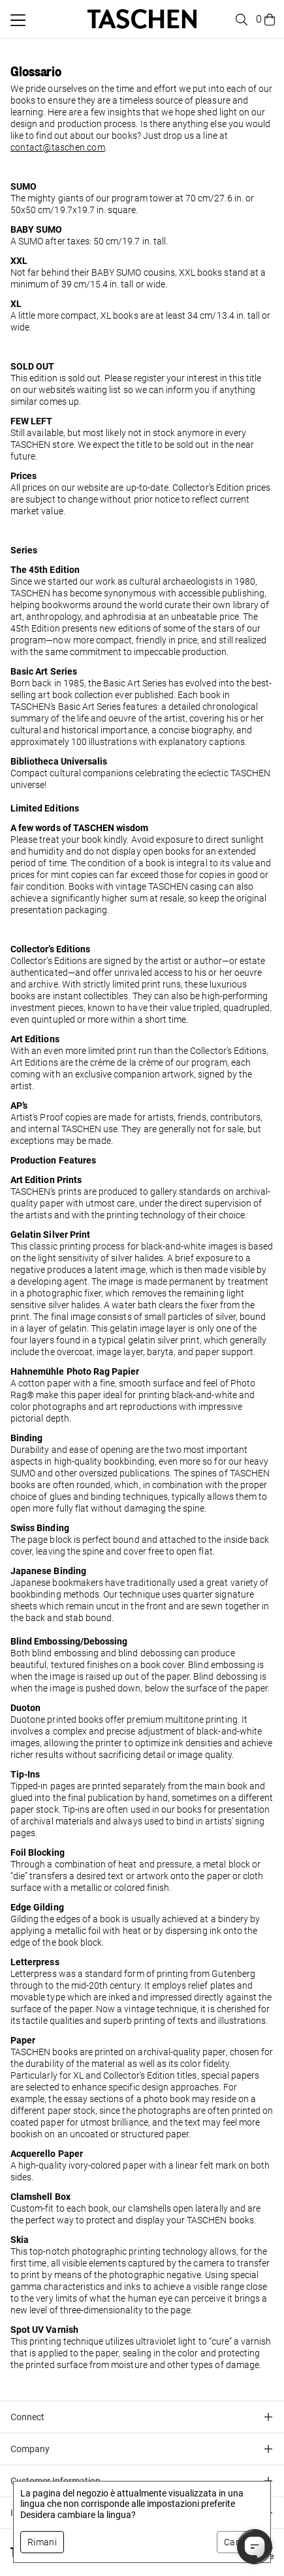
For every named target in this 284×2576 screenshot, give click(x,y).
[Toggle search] (239, 19)
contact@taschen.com (57, 147)
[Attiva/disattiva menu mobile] (17, 20)
